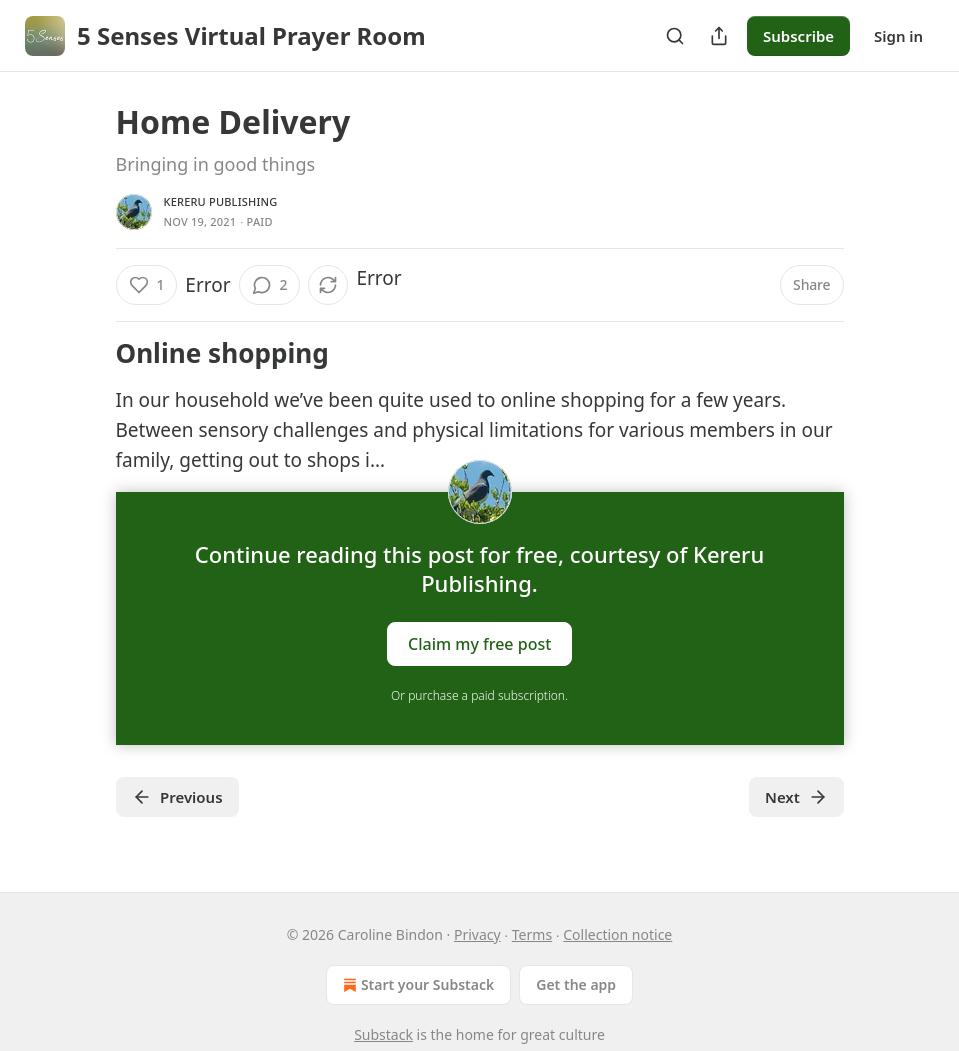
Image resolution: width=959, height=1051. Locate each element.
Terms (532, 934)
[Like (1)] (147, 285)
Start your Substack (416, 985)
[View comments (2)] (270, 285)
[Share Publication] (719, 36)
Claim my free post (479, 643)
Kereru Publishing (221, 201)
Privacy (477, 934)
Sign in (898, 36)
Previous (177, 797)
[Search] (675, 36)
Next (796, 797)
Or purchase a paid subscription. (479, 695)
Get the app (576, 984)
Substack (383, 1034)
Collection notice (617, 934)
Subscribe (798, 36)
